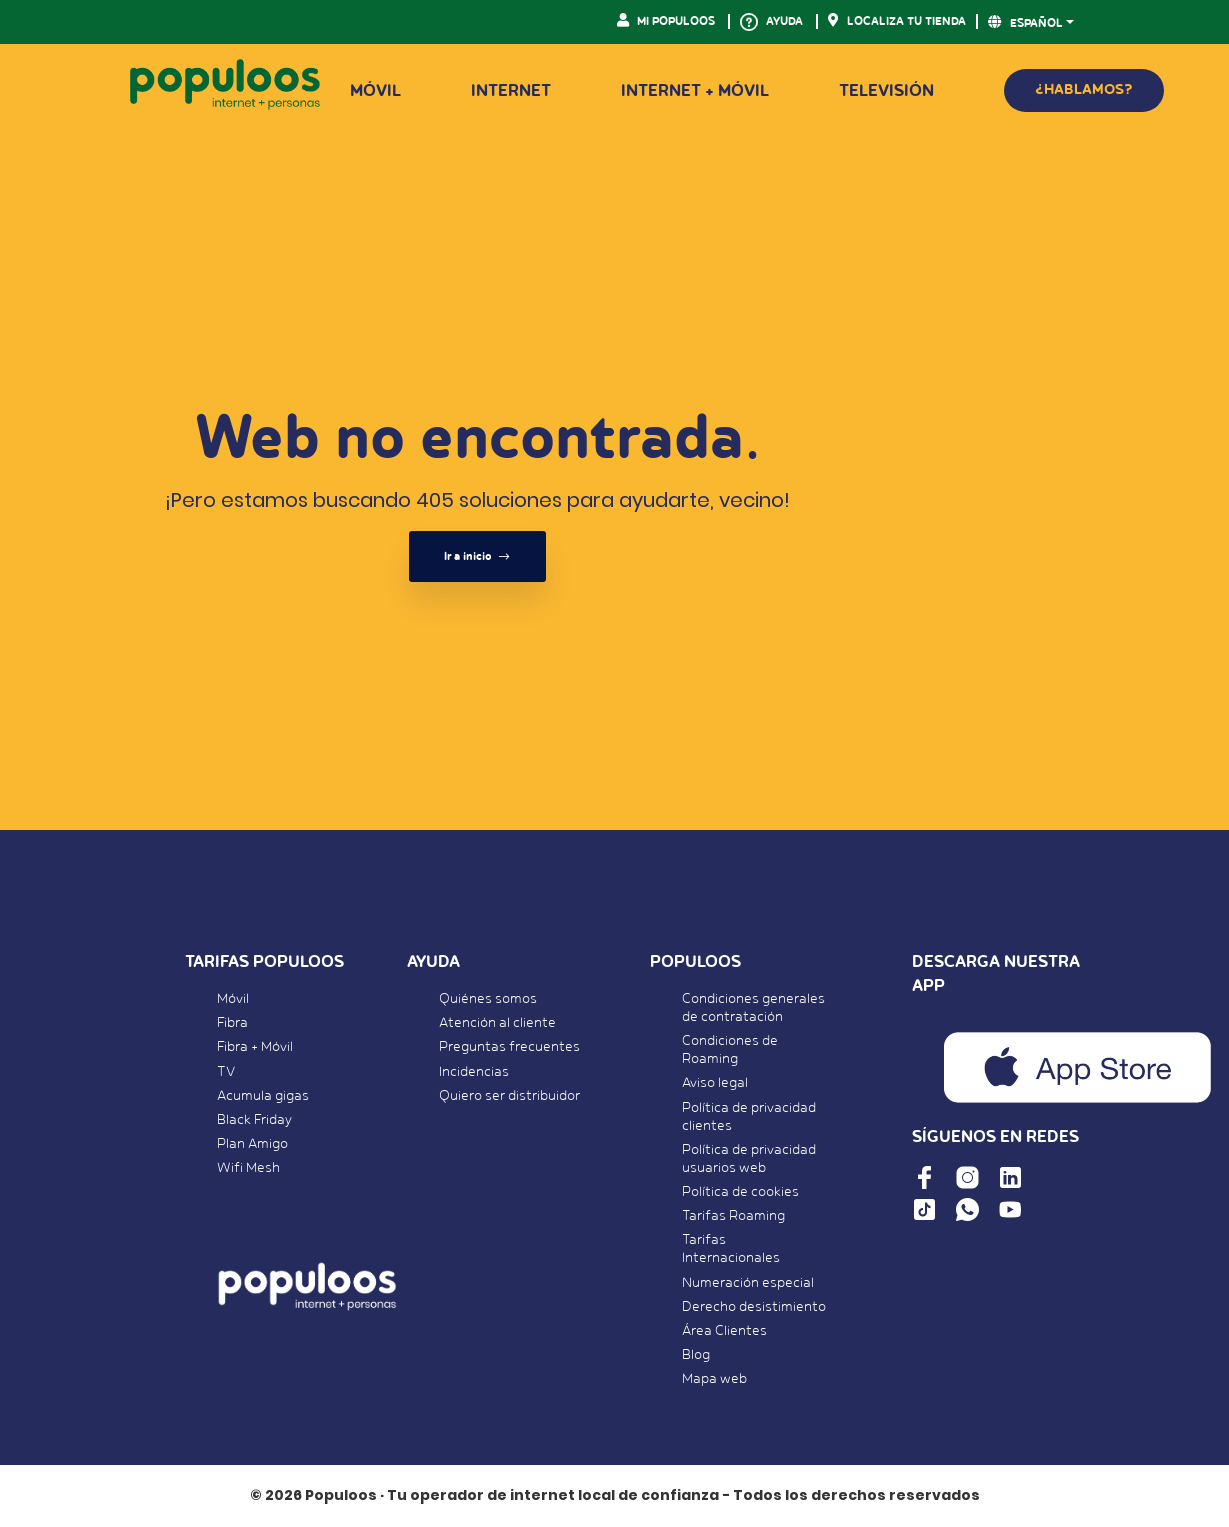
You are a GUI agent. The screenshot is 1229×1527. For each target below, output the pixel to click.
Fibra (232, 1023)
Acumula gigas (263, 1096)
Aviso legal (715, 1083)
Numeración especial (748, 1283)
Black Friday (254, 1120)
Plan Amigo (252, 1144)
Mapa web (714, 1379)
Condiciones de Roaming (730, 1050)
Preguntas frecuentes (509, 1047)
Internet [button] (511, 91)
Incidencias (474, 1072)
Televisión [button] (886, 91)
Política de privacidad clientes (749, 1117)
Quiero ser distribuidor (509, 1096)
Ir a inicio (477, 556)
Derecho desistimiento (754, 1307)
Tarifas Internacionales (731, 1249)
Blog (696, 1355)
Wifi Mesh (248, 1168)
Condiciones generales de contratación (753, 1008)
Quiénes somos (488, 999)
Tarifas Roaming (733, 1216)
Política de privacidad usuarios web (749, 1159)
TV (226, 1072)
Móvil (233, 999)
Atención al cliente (497, 1023)
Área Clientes (724, 1331)
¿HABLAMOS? (1084, 89)
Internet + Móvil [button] (695, 91)
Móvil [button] (375, 91)
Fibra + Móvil (255, 1047)
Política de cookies (740, 1192)
